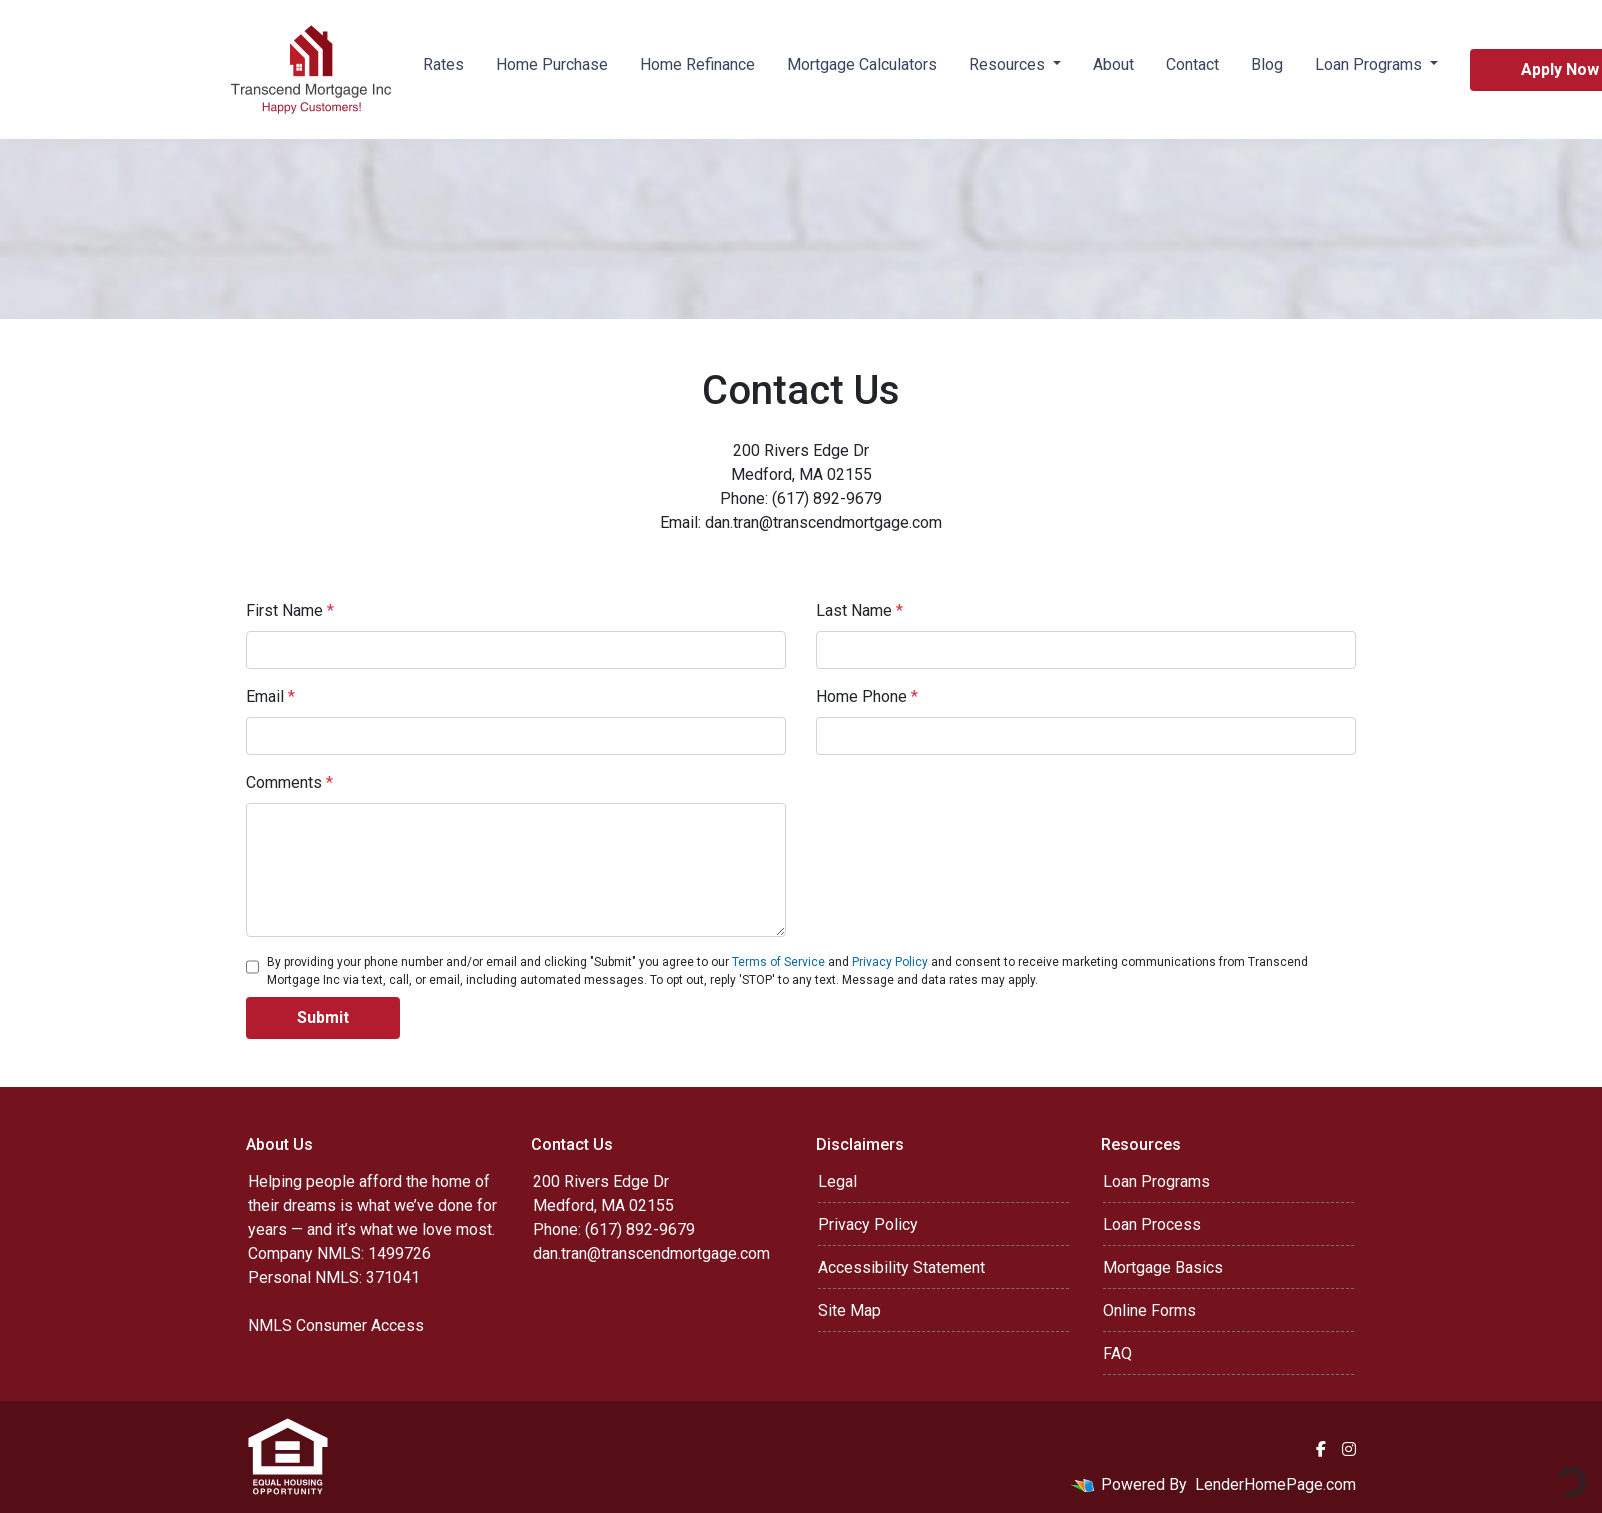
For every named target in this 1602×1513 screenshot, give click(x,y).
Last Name (859, 610)
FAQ (1117, 1353)
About (1113, 64)
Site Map (849, 1310)
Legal (837, 1181)
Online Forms (1149, 1310)
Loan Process (1152, 1224)
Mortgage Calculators (862, 64)
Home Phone (867, 696)
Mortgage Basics (1163, 1267)
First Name (290, 610)
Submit (323, 1017)
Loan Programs (1370, 64)
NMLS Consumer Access (336, 1325)
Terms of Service (778, 962)
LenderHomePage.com (1275, 1484)
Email (270, 696)
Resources (1009, 64)
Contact (1192, 64)
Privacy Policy (890, 962)
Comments (289, 782)
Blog (1267, 64)
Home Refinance (697, 64)
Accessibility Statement (901, 1267)
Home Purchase (552, 64)
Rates (443, 64)
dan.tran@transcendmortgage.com (651, 1253)
